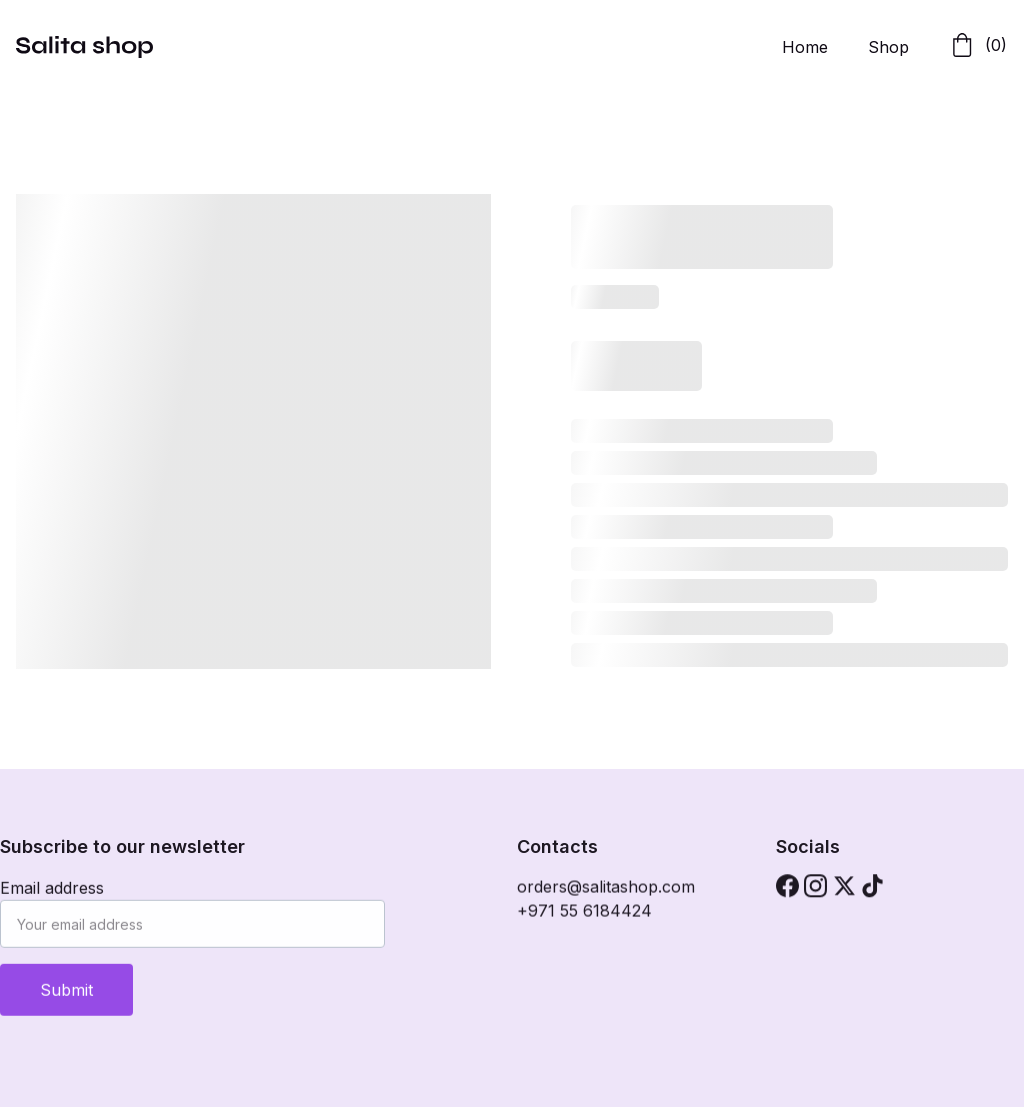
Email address (52, 891)
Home (805, 47)
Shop (888, 47)
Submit (66, 993)
